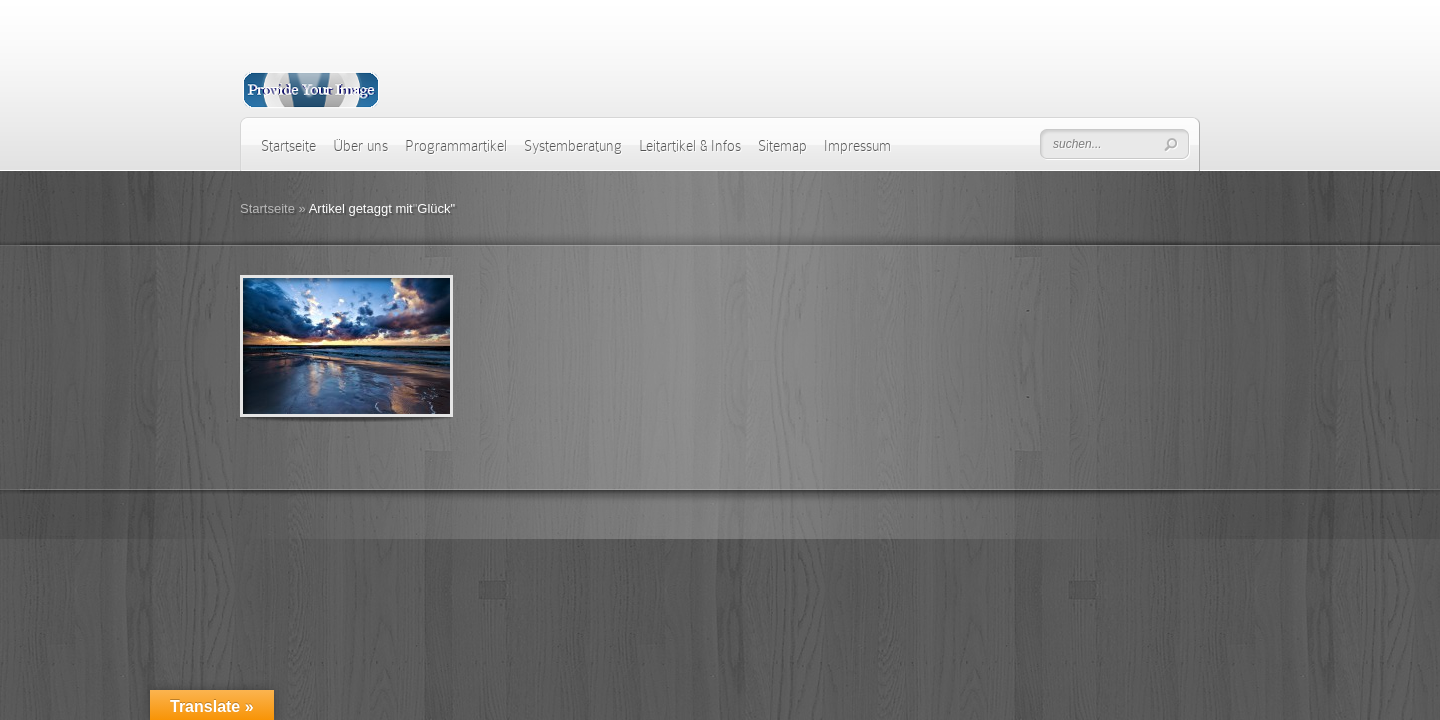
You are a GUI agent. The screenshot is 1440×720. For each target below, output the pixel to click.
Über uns (360, 146)
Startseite (288, 146)
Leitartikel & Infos (690, 146)
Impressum (857, 146)
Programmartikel (456, 146)
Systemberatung (573, 146)
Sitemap (782, 146)
